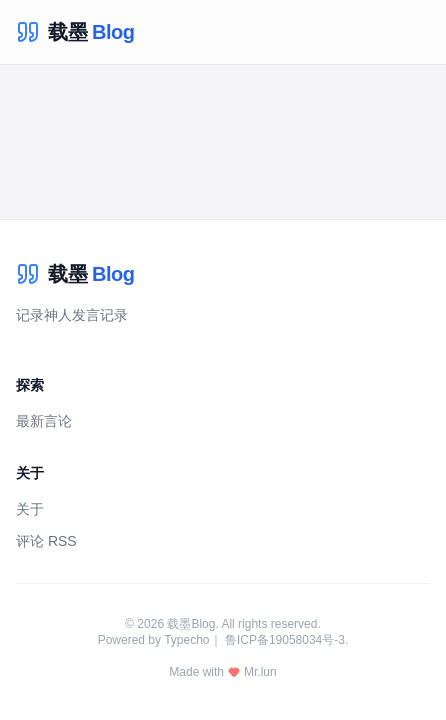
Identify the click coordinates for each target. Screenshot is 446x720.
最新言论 (44, 421)
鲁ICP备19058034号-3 (285, 640)
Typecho (186, 640)
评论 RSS (46, 541)
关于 (30, 509)
